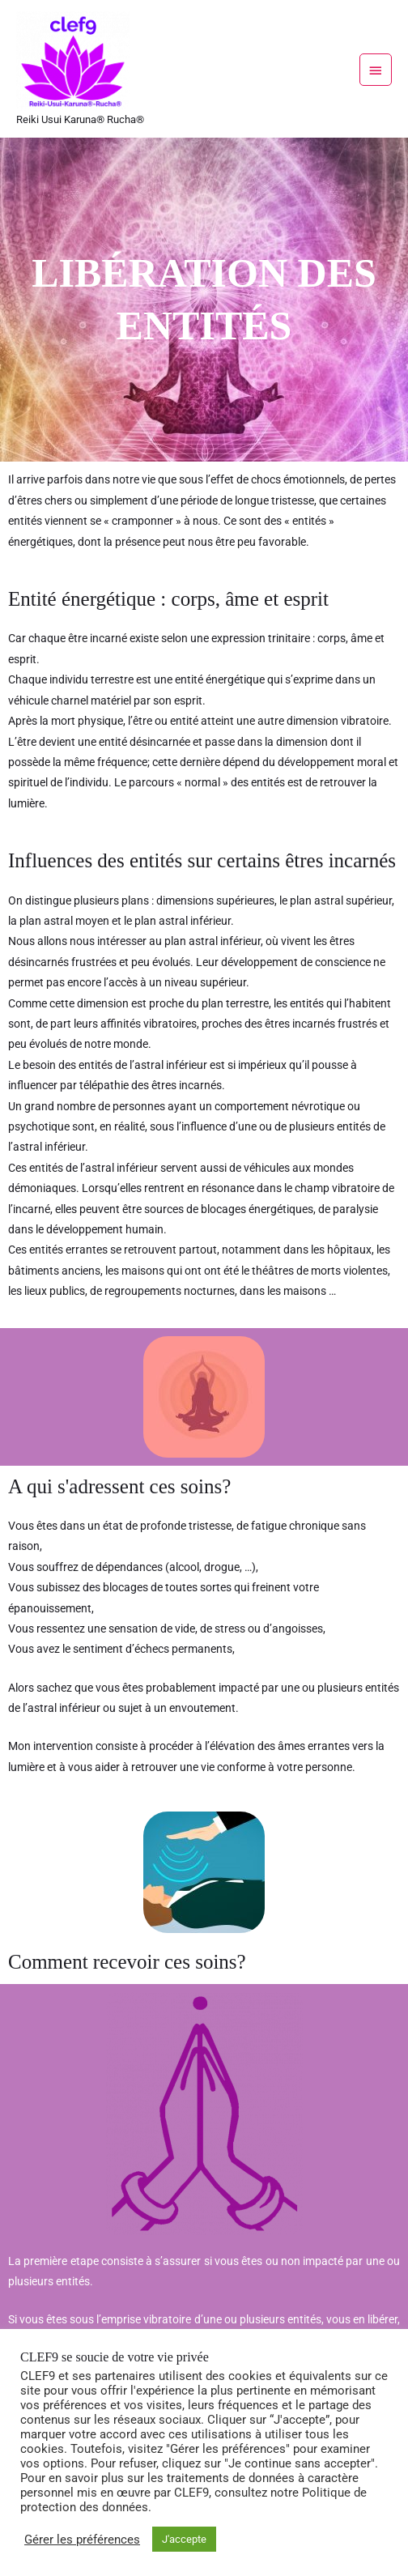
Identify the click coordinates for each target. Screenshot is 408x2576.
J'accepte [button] (184, 2539)
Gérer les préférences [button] (82, 2539)
